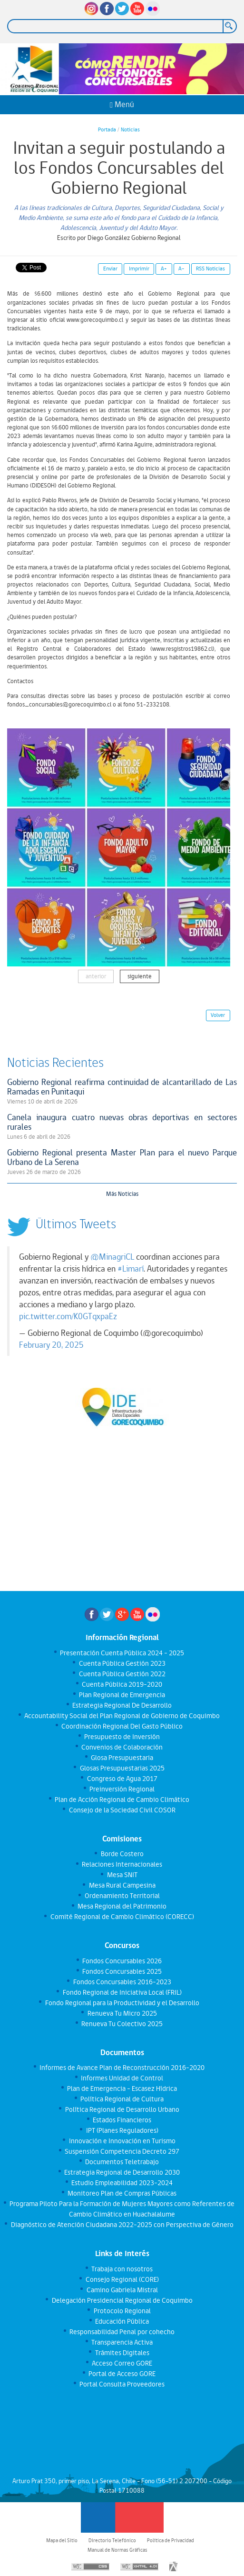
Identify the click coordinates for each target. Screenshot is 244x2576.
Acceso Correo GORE (122, 2363)
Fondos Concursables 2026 (122, 1961)
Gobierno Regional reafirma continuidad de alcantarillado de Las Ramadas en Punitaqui (122, 1086)
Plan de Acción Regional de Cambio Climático (122, 1799)
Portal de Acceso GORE (122, 2373)
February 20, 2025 (51, 1345)
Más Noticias (122, 1193)
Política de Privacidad (170, 2540)
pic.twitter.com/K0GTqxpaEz (68, 1316)
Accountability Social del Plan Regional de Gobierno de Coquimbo (122, 1715)
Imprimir (139, 268)
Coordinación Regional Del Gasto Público (122, 1726)
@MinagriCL (112, 1257)
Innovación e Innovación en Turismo (121, 2141)
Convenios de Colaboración (122, 1747)
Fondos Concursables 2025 (122, 1971)
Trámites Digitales (122, 2352)
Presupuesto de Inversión (122, 1736)
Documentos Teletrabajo (122, 2162)
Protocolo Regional (121, 2311)
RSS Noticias (210, 268)
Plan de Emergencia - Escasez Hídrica (122, 2088)
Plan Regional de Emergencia (122, 1695)
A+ (164, 268)
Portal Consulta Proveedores (122, 2384)
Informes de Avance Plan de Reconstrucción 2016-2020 (122, 2067)
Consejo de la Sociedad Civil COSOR (121, 1810)
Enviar (110, 268)
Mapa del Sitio (62, 2540)
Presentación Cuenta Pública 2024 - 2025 (122, 1653)
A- (181, 268)
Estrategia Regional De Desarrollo (122, 1705)
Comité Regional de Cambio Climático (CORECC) (122, 1916)
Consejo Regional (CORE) (121, 2279)
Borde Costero (121, 1854)
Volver (218, 1015)
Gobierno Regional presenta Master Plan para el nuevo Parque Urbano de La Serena (122, 1157)
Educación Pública (122, 2321)
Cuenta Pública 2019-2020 (122, 1684)
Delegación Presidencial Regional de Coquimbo (121, 2300)
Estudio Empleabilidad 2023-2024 (122, 2182)
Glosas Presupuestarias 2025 (121, 1768)
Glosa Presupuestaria (122, 1757)
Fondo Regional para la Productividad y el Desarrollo (122, 2003)
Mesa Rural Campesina (121, 1885)
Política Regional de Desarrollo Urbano (122, 2109)
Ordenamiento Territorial (121, 1895)
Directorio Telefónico (112, 2540)
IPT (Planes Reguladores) (122, 2130)
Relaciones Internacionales (122, 1864)
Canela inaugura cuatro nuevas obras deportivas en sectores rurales (122, 1122)
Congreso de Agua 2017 (122, 1778)
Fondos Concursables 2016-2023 (122, 1982)
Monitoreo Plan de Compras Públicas (122, 2193)
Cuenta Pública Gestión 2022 (121, 1674)
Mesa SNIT (122, 1874)
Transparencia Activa (122, 2342)
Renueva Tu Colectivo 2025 (122, 2023)
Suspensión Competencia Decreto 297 (122, 2151)
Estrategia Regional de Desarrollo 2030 (122, 2172)
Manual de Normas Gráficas (117, 2549)
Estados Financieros (122, 2120)
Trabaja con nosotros (122, 2269)
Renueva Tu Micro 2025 (121, 2013)
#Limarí (130, 1268)
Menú (122, 104)
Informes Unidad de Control (122, 2078)
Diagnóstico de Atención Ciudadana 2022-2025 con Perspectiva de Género (121, 2224)
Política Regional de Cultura (122, 2099)
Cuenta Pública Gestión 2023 (121, 1663)
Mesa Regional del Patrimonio (122, 1906)
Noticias (130, 129)
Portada (107, 129)
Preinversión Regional (122, 1789)
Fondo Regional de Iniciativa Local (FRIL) (121, 1992)
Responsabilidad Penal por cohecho (122, 2331)
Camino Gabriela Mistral (121, 2290)
